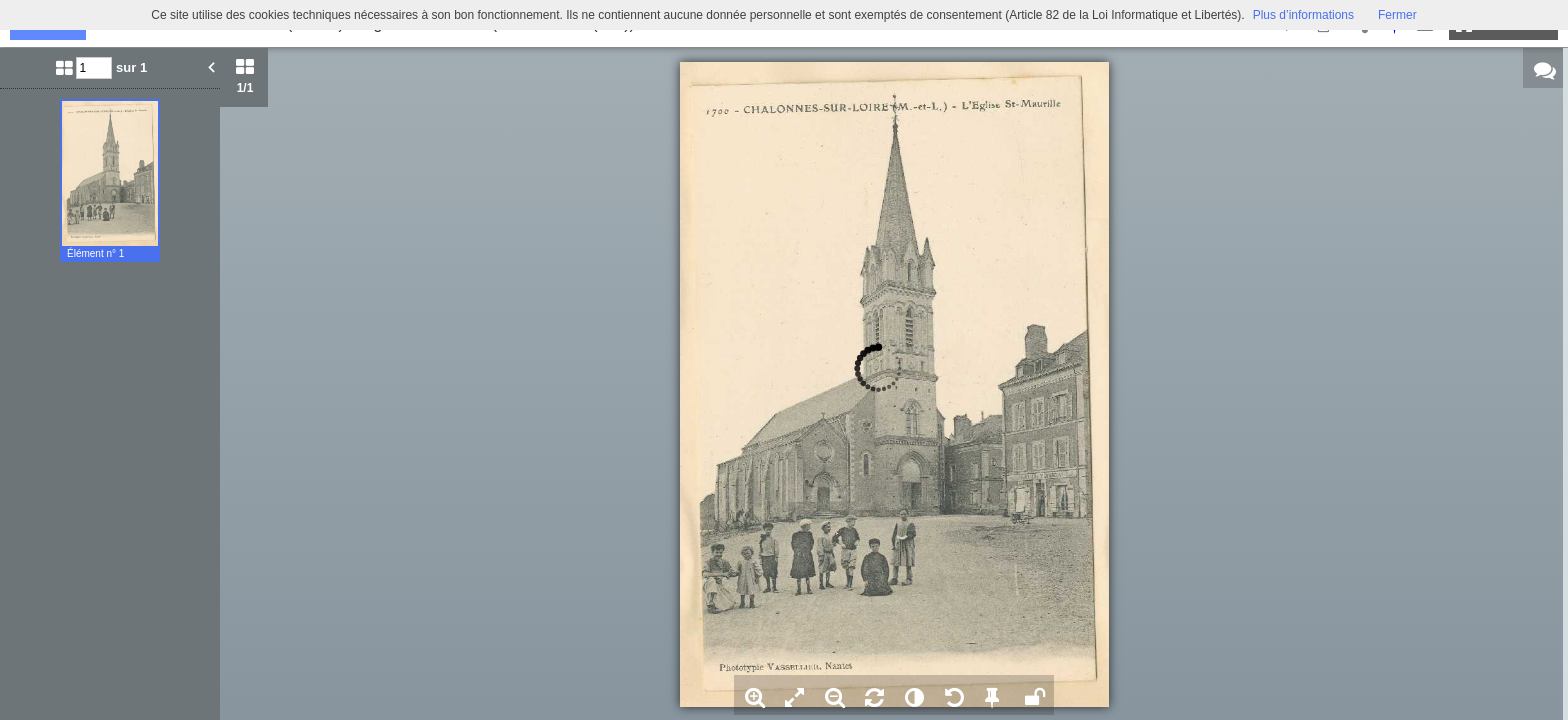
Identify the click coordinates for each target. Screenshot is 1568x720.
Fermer (1397, 15)
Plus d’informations (1303, 15)
